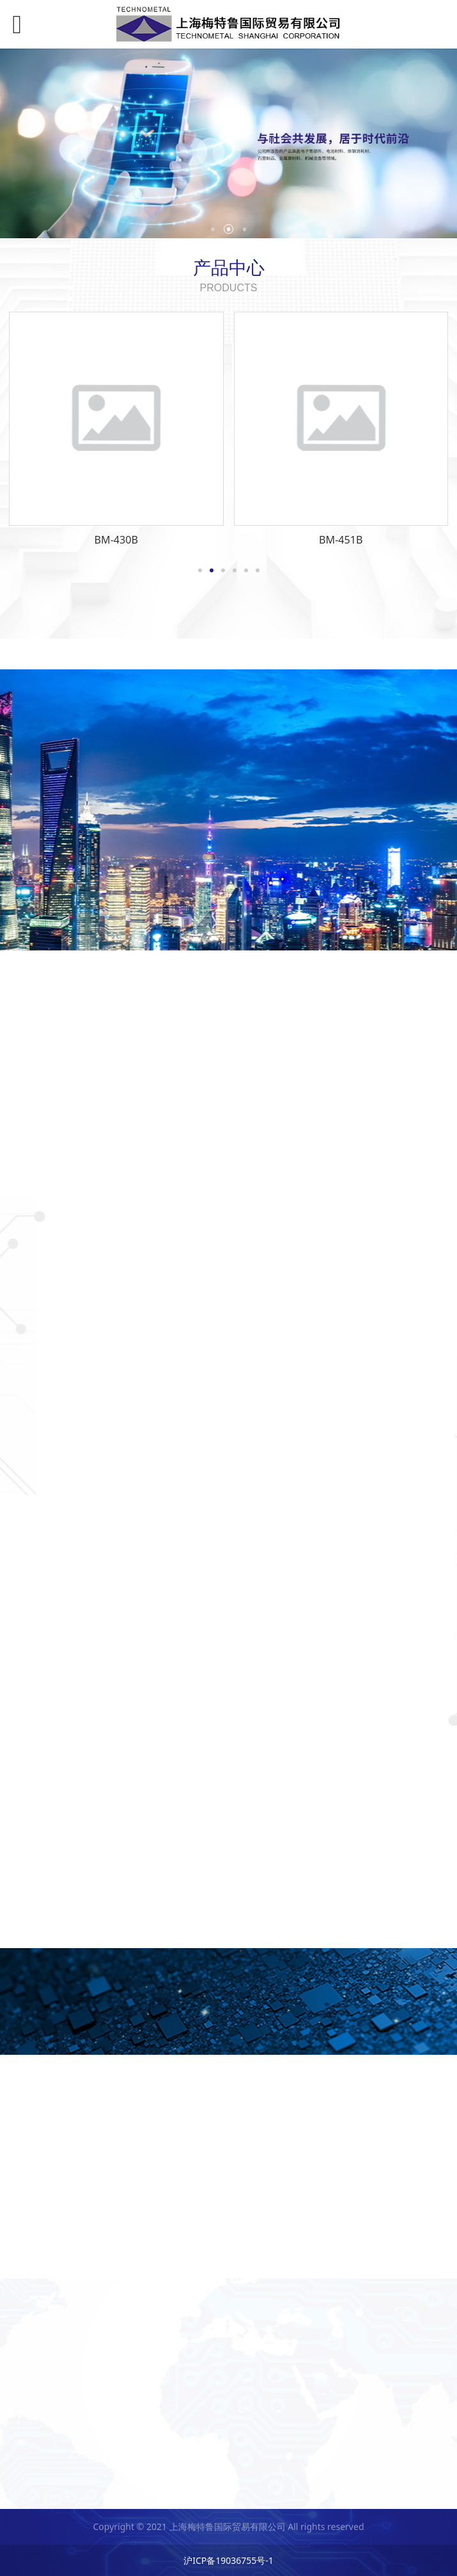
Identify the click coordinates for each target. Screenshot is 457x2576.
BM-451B (340, 540)
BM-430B (116, 540)
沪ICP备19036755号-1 (228, 2560)
